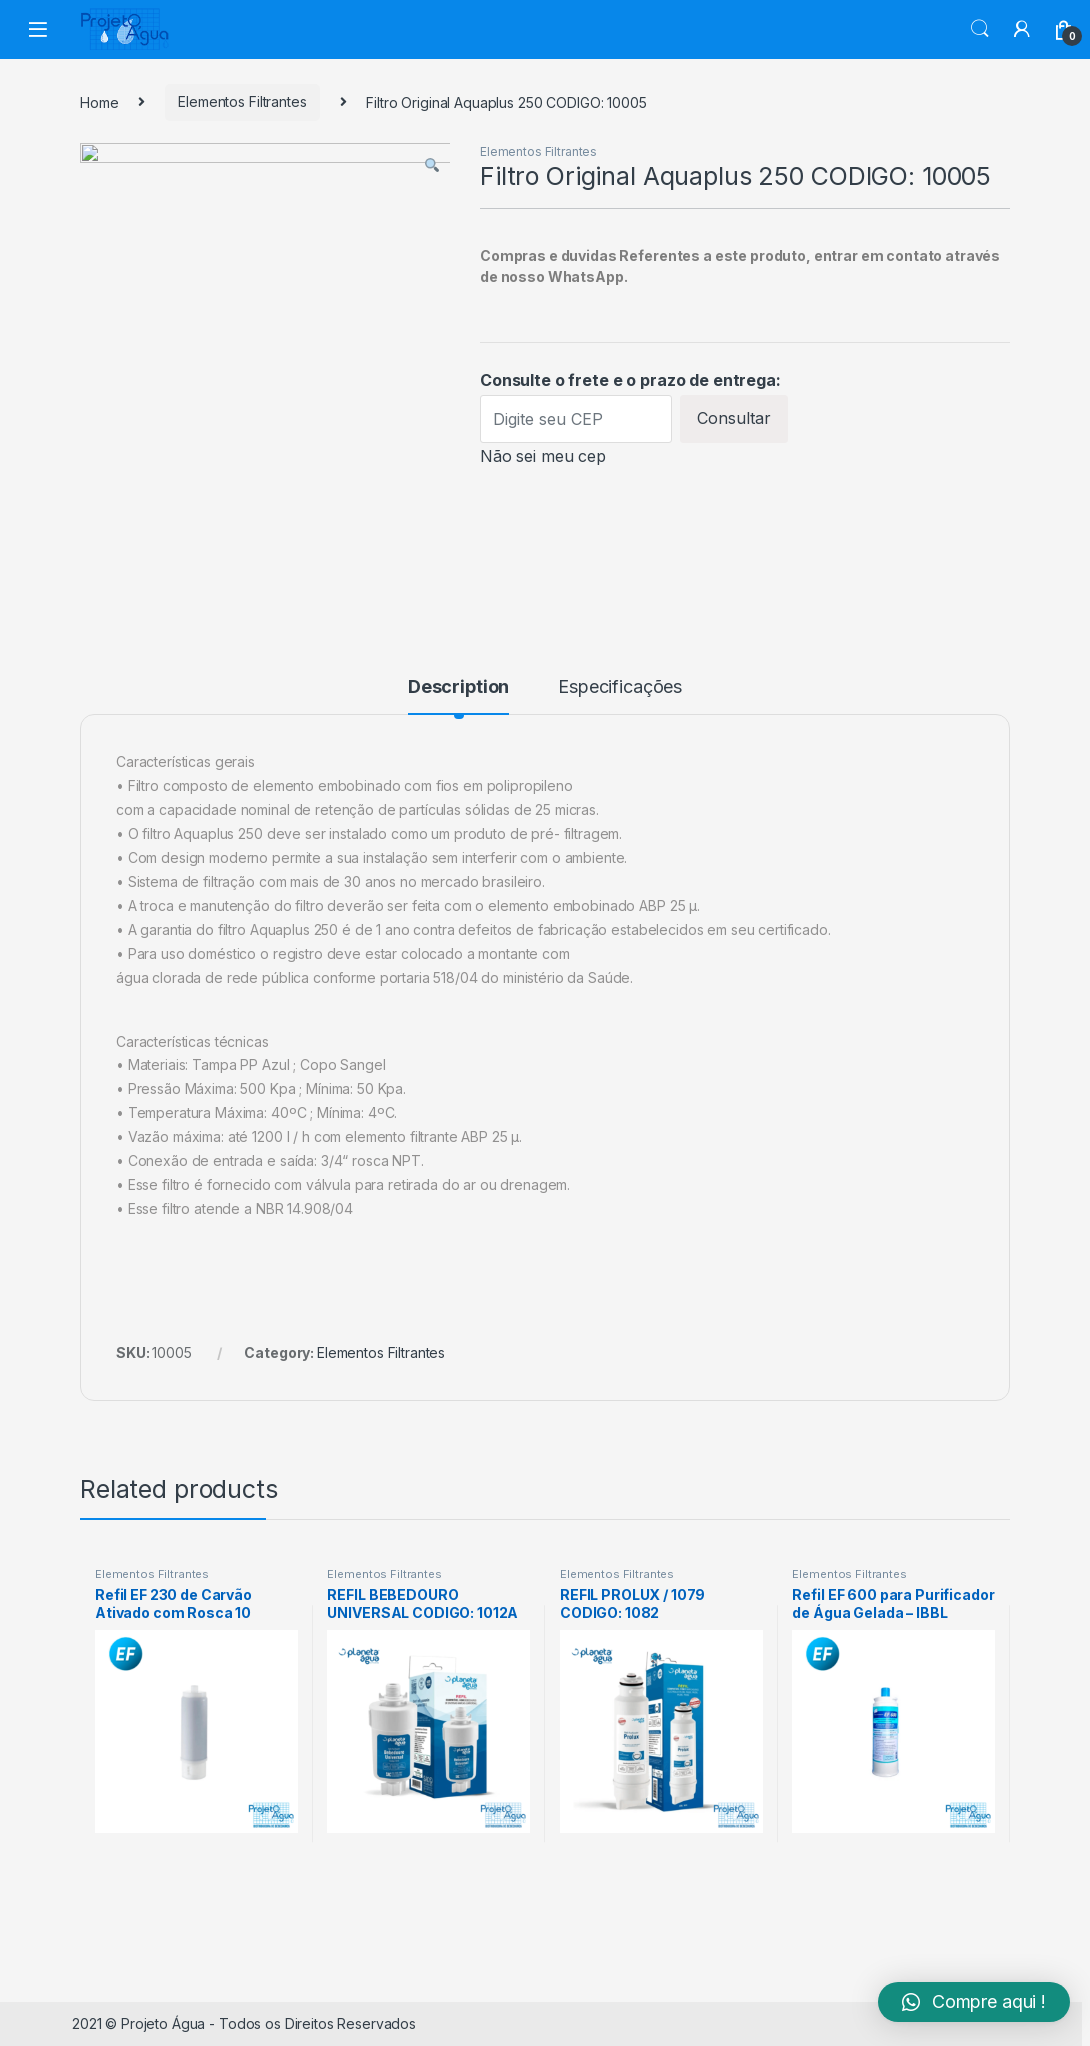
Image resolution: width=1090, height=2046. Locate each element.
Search (980, 29)
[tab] (458, 696)
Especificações (620, 687)
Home (99, 101)
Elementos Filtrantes (242, 101)
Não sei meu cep (543, 456)
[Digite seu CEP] (576, 419)
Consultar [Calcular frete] (734, 418)
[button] (974, 2002)
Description (458, 687)
